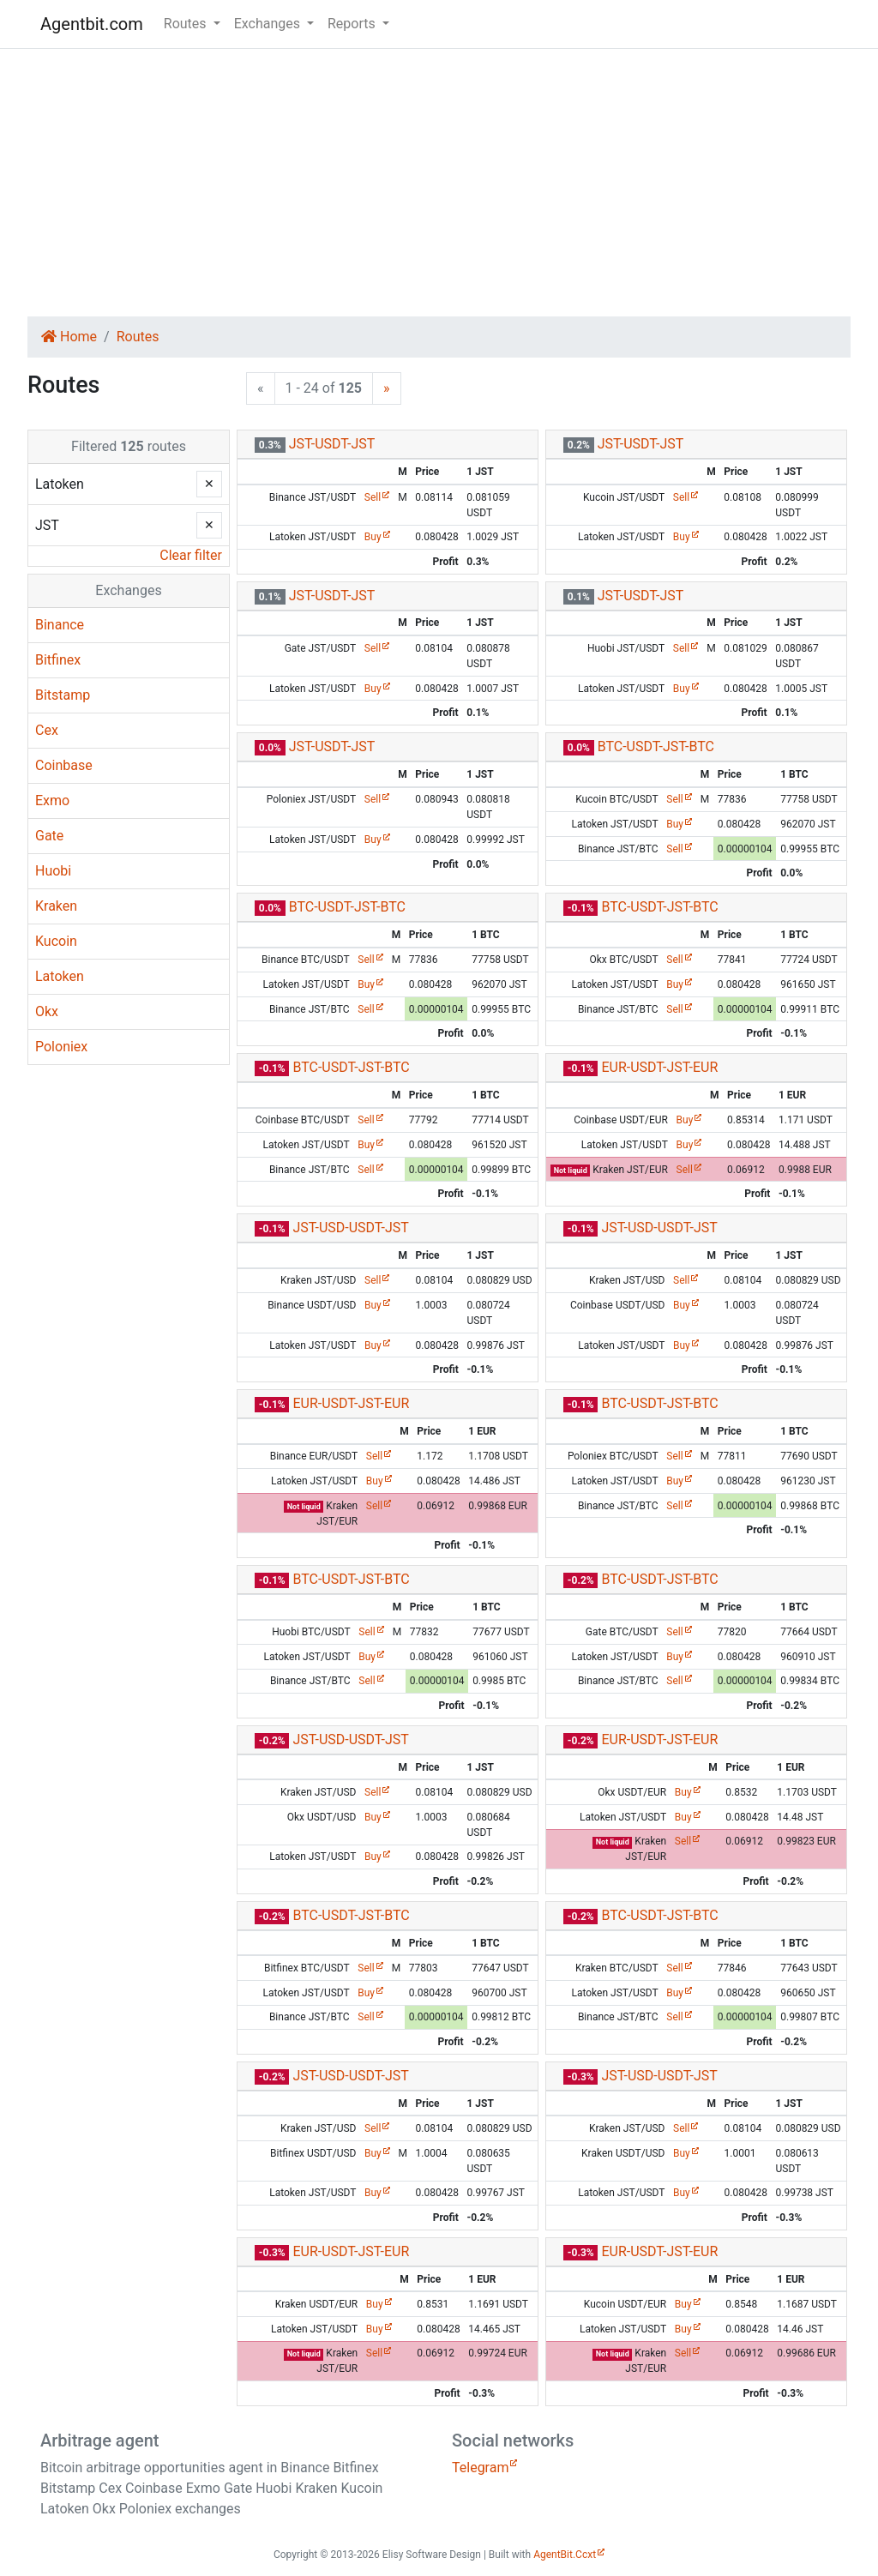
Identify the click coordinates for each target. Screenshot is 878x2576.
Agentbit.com (91, 24)
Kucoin (56, 941)
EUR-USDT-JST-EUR (659, 1067)
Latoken (59, 976)
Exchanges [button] (269, 23)
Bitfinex (58, 660)
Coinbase (64, 765)
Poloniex (61, 1046)
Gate (49, 836)
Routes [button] (187, 23)
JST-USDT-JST (332, 444)
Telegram (480, 2467)
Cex (46, 730)
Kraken (56, 906)
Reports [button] (353, 23)
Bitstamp (62, 695)
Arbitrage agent (99, 2440)
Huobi (53, 871)
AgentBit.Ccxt (564, 2555)
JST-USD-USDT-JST (350, 1227)
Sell (372, 497)
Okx (46, 1011)
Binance (59, 625)
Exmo (52, 800)
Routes (138, 336)
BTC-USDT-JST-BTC (656, 746)
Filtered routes (128, 446)
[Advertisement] (439, 183)
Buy (373, 537)
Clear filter (190, 555)
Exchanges (128, 590)
